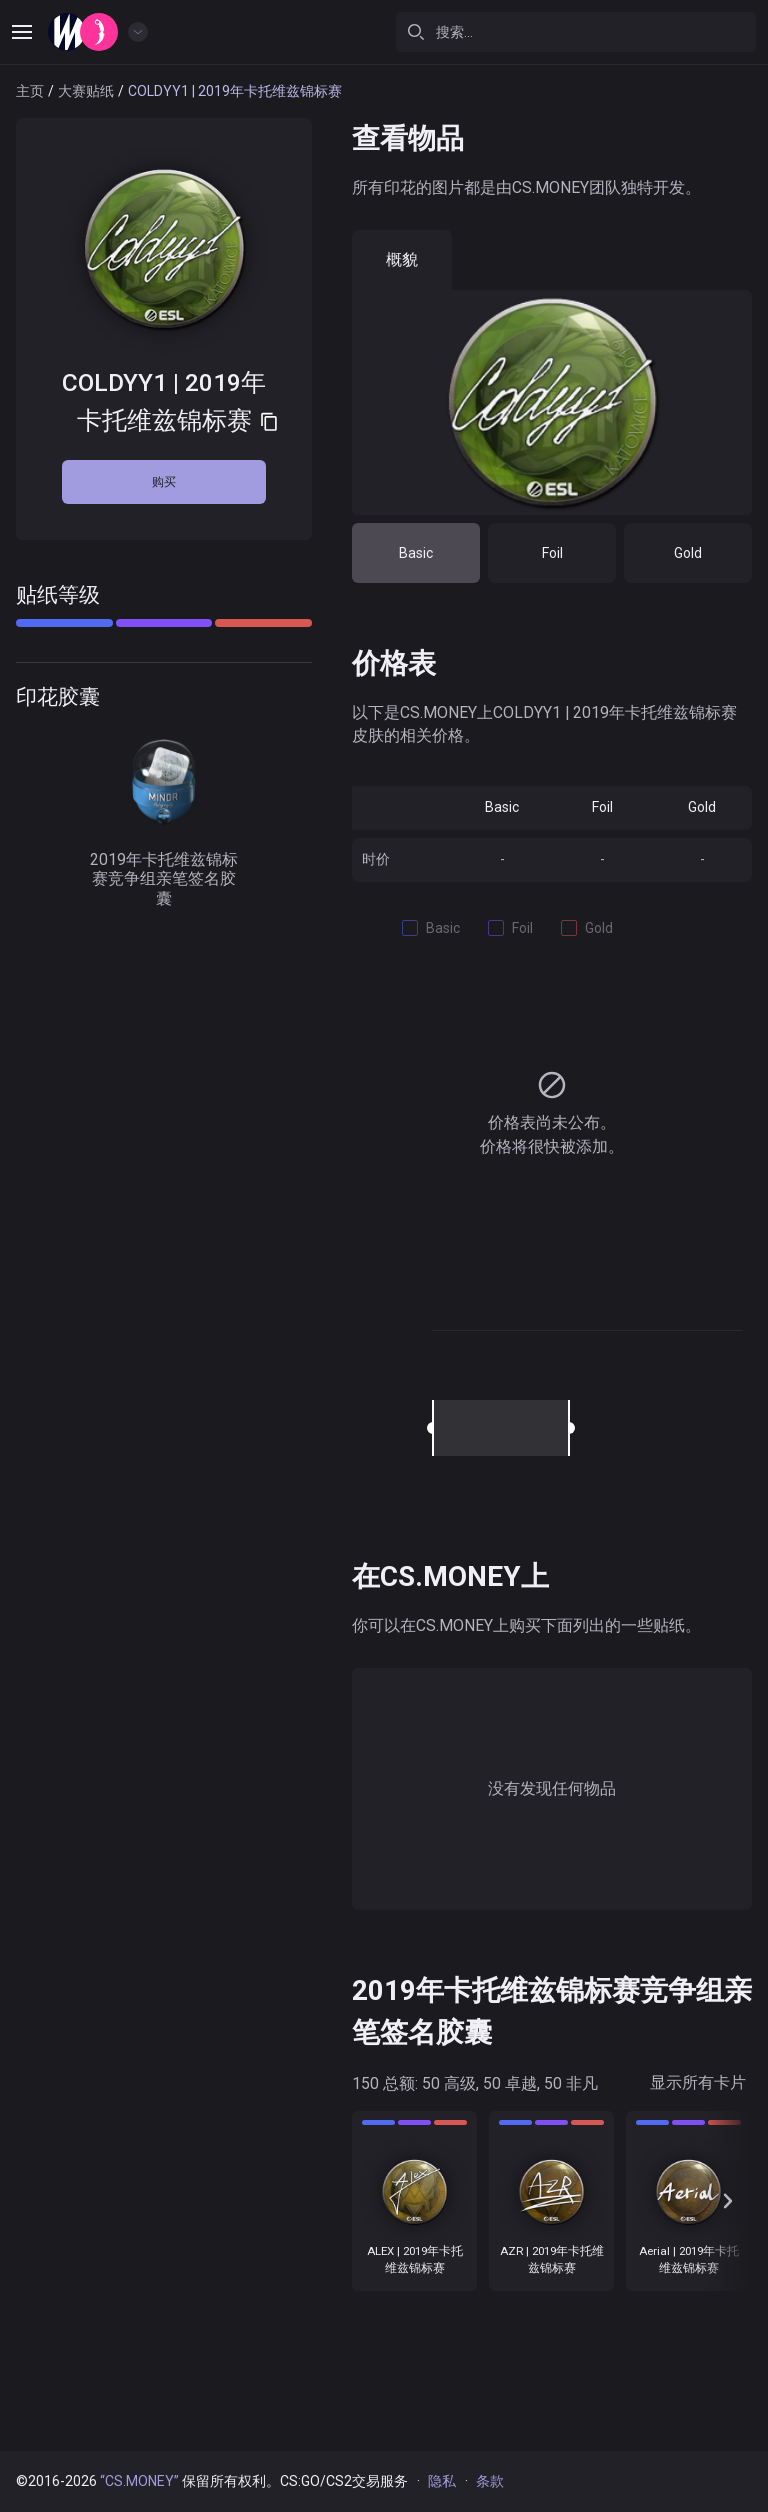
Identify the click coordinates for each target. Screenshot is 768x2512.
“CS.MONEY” (139, 2481)
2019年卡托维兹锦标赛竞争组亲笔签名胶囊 (164, 815)
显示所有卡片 (698, 2082)
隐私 (442, 2481)
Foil (552, 553)
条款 (490, 2481)
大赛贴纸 (86, 91)
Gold (688, 553)
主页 (30, 91)
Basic (416, 553)
